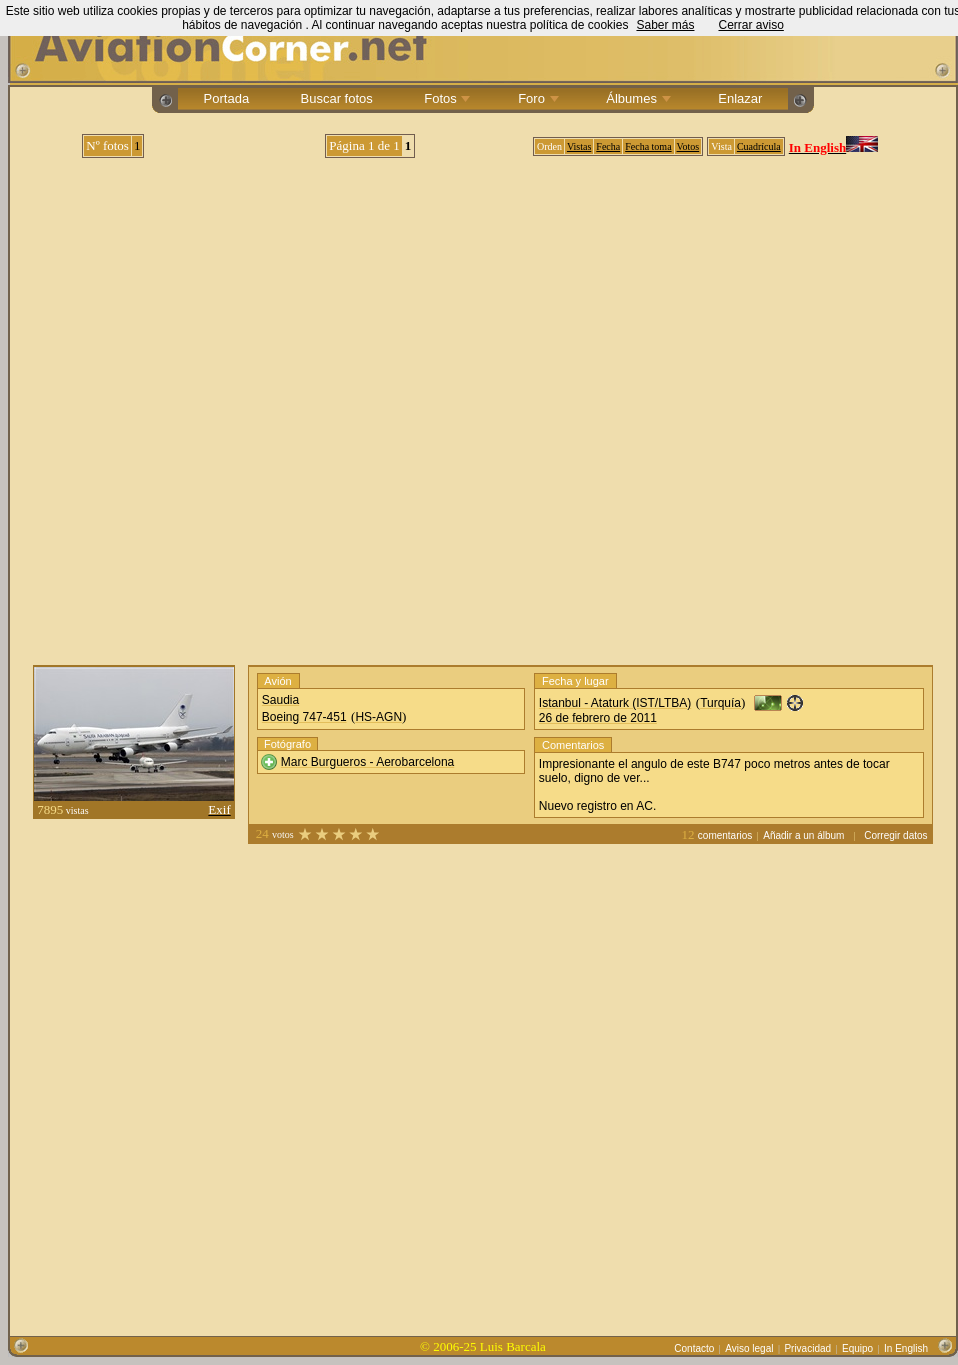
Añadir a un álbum (803, 835)
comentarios (725, 835)
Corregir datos (895, 835)
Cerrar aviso (750, 25)
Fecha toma (648, 146)
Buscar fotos (336, 98)
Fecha (608, 146)
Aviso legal (749, 1348)
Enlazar (740, 98)
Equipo (857, 1348)
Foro (537, 98)
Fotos (446, 98)
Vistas (579, 146)
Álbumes (637, 98)
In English (906, 1348)
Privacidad (807, 1348)
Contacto (694, 1348)
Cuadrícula (759, 146)
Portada (226, 98)
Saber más (665, 25)
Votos (688, 146)
